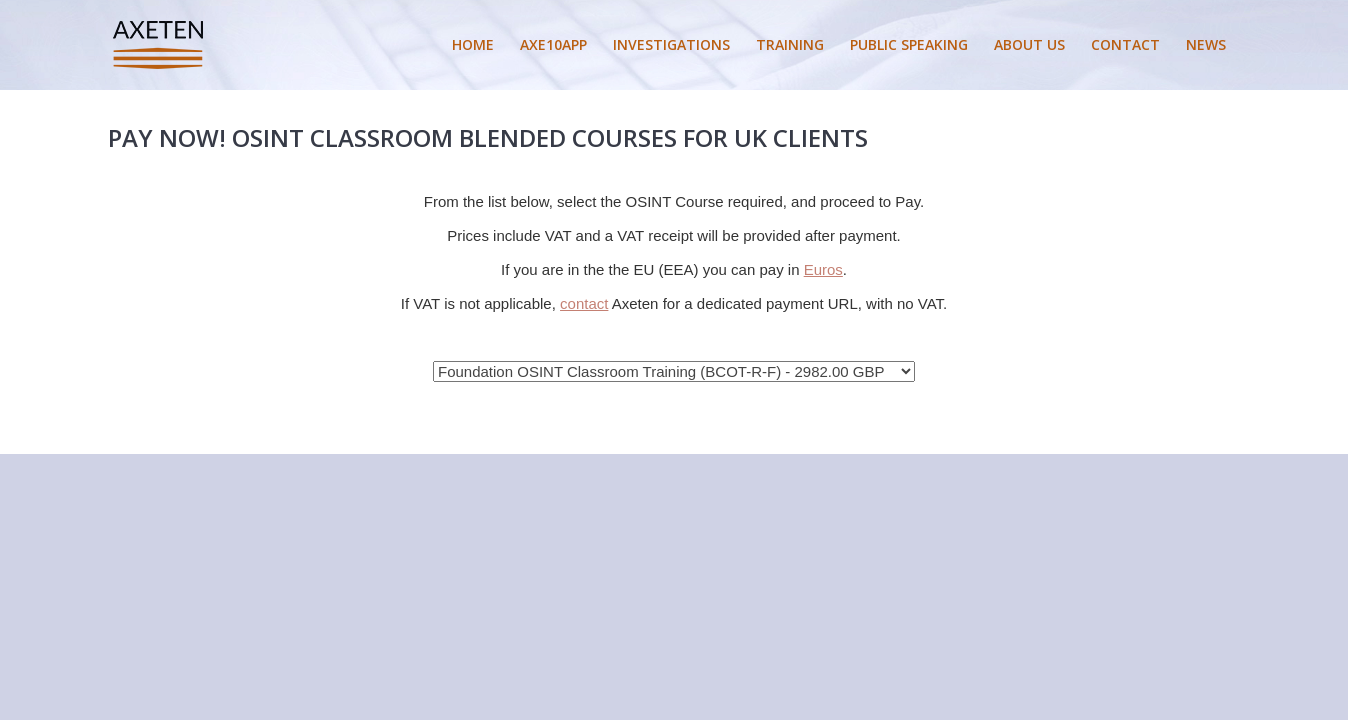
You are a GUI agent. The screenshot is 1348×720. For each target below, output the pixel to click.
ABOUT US (1029, 44)
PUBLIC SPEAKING (909, 44)
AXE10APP (553, 44)
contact (584, 303)
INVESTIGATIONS (671, 44)
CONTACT (1125, 44)
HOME (473, 44)
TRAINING (790, 44)
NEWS (1206, 44)
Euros (823, 269)
